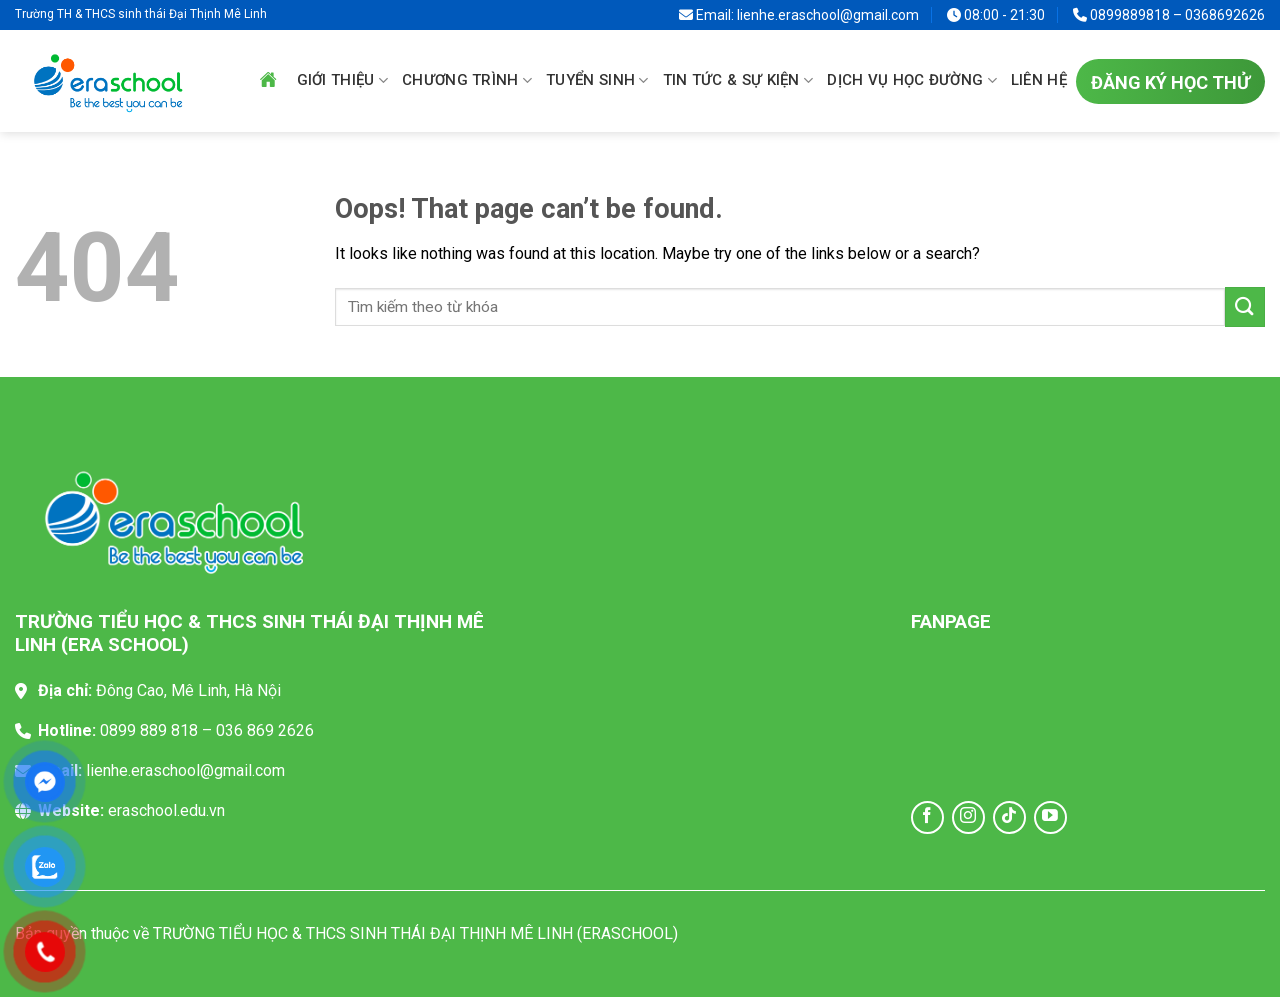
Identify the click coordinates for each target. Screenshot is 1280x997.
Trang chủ (268, 80)
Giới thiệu (343, 81)
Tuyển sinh (597, 81)
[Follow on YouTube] (1050, 817)
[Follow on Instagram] (968, 817)
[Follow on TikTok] (1009, 817)
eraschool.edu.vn (166, 810)
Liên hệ (1039, 80)
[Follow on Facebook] (927, 817)
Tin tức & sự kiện (738, 81)
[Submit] (1245, 306)
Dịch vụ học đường (912, 81)
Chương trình (467, 81)
